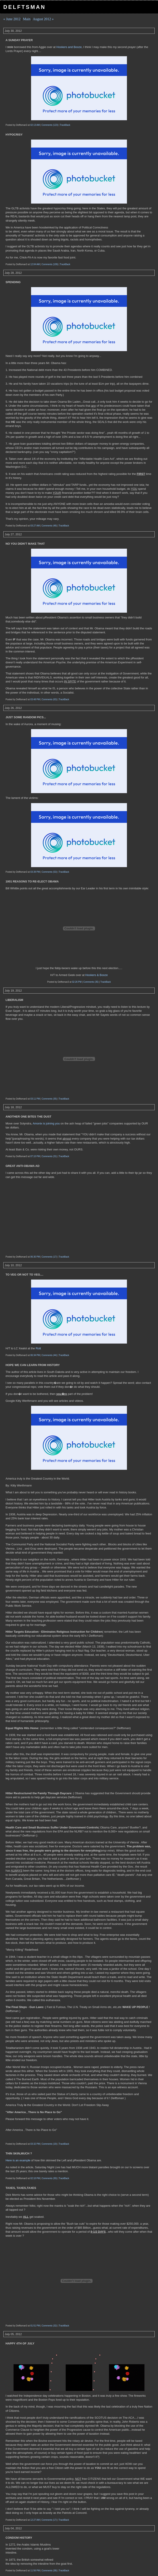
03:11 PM (35, 1099)
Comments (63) (49, 699)
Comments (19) (49, 2144)
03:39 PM (35, 872)
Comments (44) (49, 1355)
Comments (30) (49, 2178)
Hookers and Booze (69, 47)
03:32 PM (35, 2144)
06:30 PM (35, 1257)
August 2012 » (43, 19)
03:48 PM (35, 699)
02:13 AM (35, 125)
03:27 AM (35, 525)
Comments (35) (91, 982)
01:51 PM (35, 2325)
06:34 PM (35, 1355)
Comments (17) (49, 1257)
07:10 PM (35, 1156)
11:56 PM (35, 2570)
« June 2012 (11, 19)
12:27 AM (35, 2520)
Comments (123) (49, 125)
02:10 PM (35, 2178)
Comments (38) (49, 2570)
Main (27, 19)
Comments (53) (49, 872)
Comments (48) (49, 525)
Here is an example (18, 2160)
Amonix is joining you (46, 1123)
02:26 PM (77, 982)
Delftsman (24, 7)
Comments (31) (49, 1156)
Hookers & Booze (96, 975)
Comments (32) (49, 2325)
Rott (38, 1348)
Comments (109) (49, 264)
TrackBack (65, 125)
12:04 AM (35, 264)
